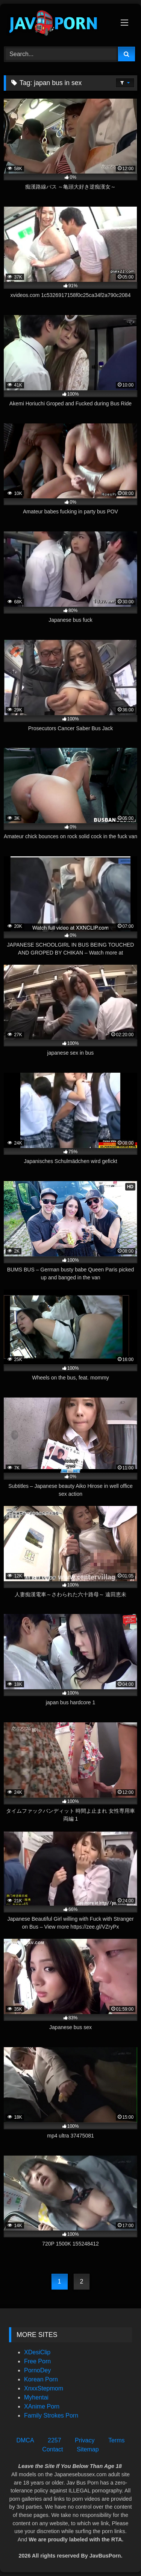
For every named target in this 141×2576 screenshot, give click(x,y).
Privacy (84, 2440)
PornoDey (37, 2370)
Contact (52, 2449)
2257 (54, 2440)
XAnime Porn (41, 2406)
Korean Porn (41, 2379)
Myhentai (36, 2397)
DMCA (25, 2440)
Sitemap (88, 2449)
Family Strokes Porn (51, 2415)
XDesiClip (37, 2352)
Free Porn (37, 2361)
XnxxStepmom (43, 2388)
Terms (116, 2440)
